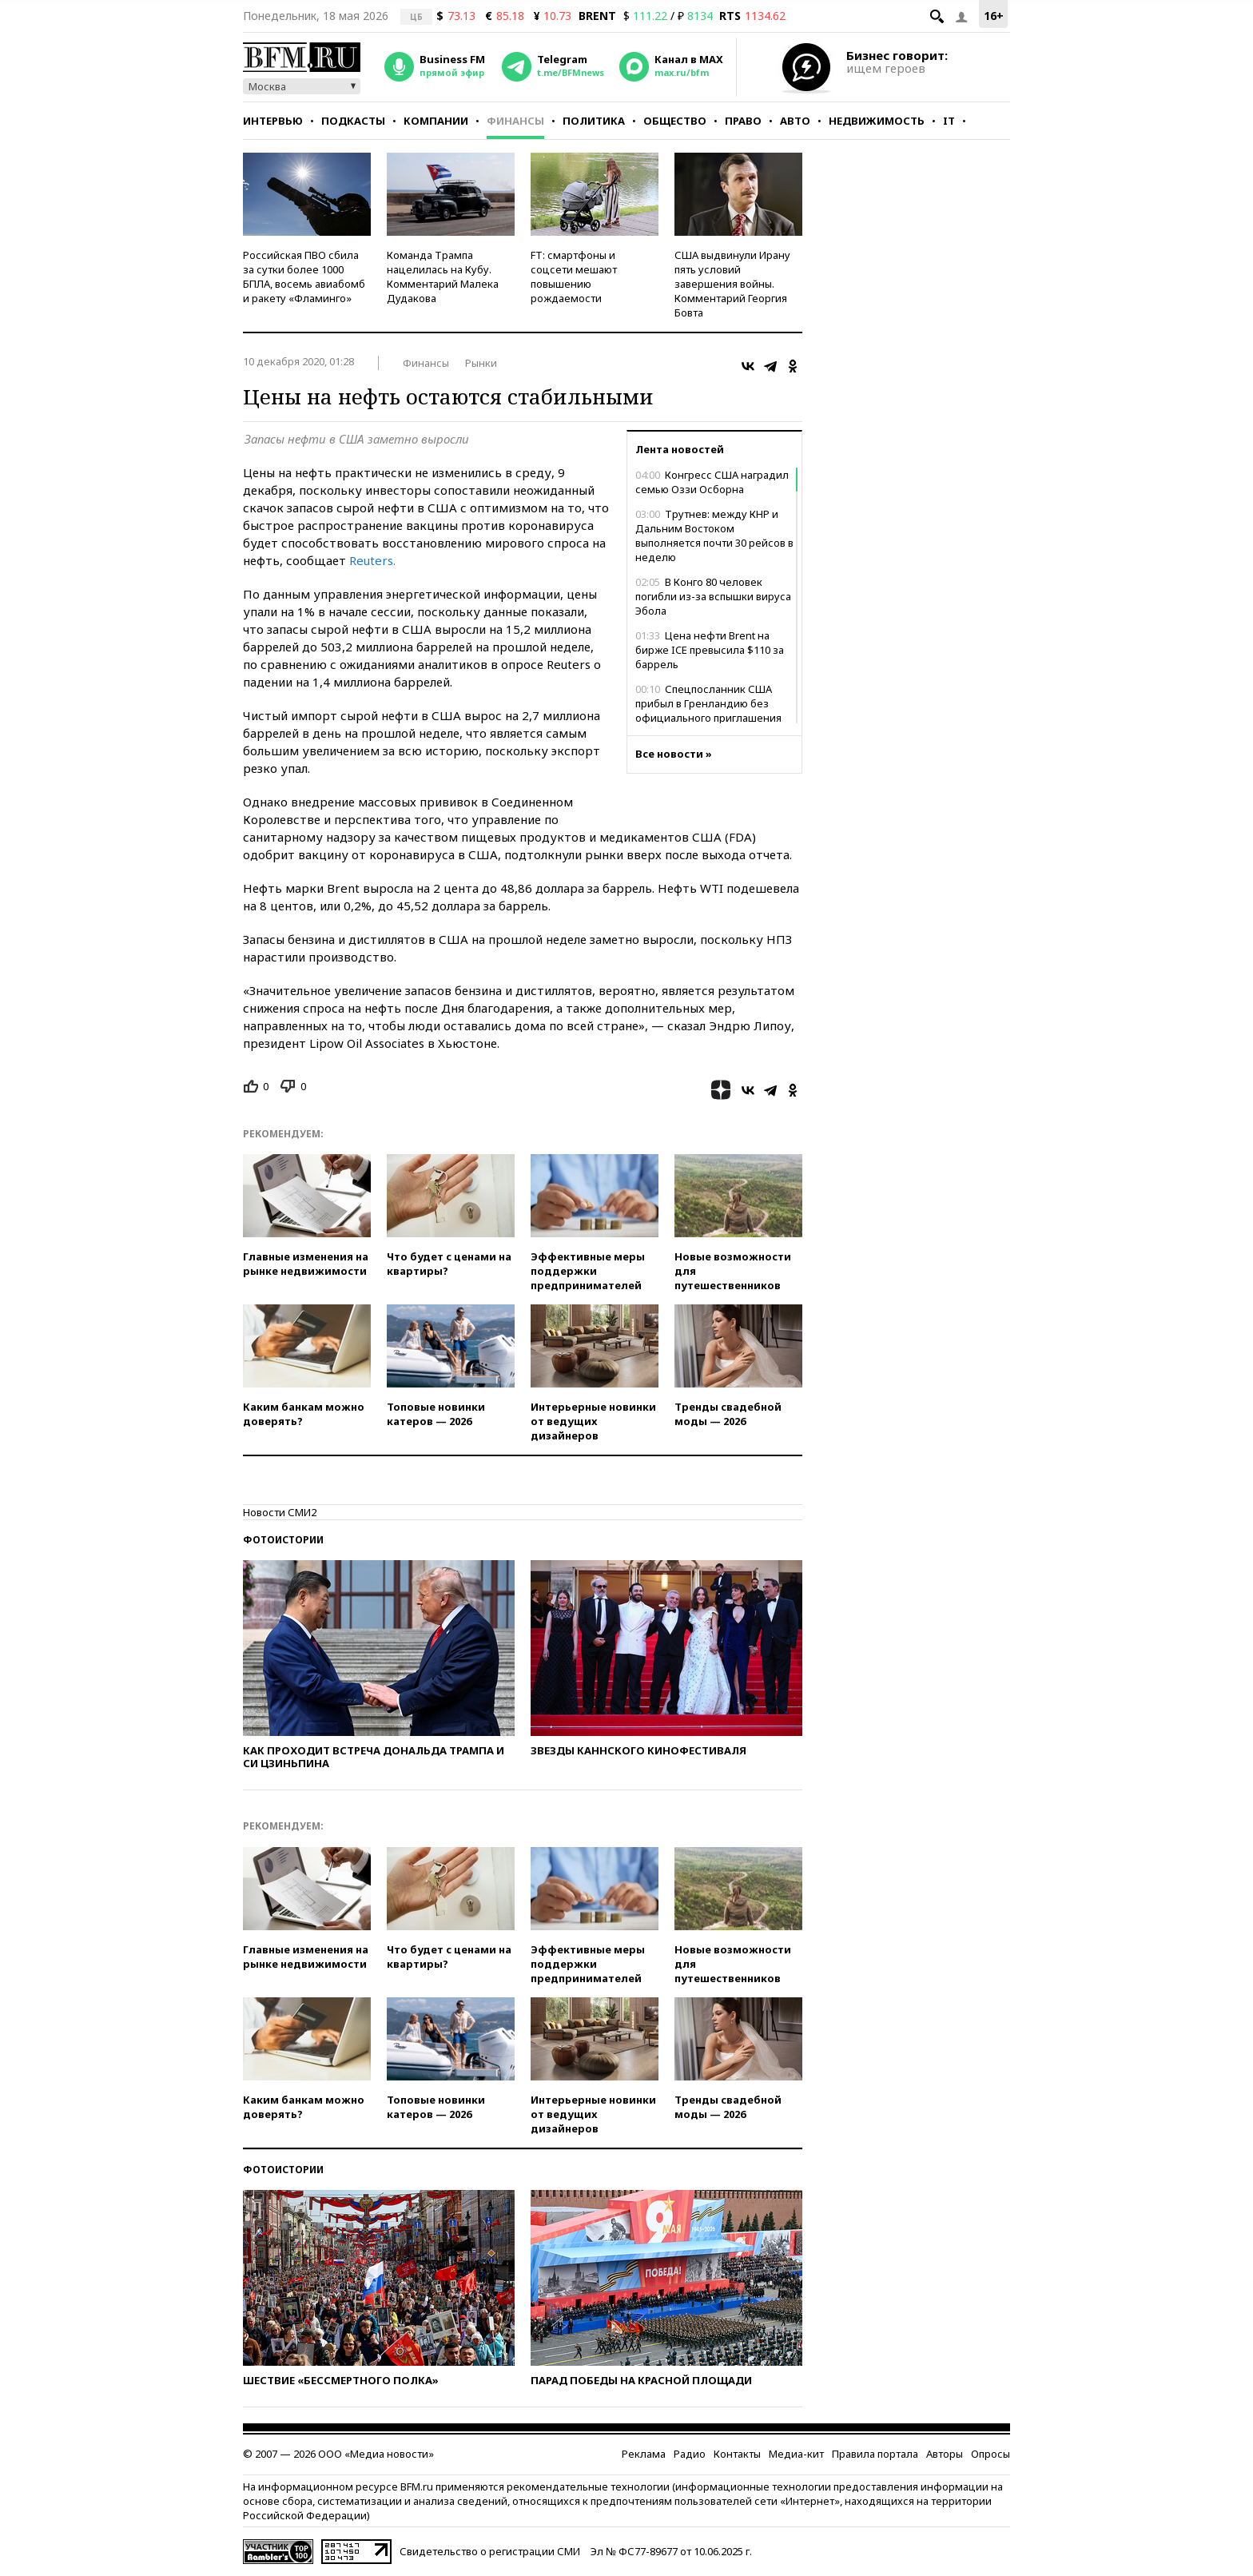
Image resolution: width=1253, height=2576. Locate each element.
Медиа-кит (796, 2454)
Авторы (944, 2454)
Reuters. (372, 560)
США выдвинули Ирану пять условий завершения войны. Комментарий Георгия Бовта (732, 284)
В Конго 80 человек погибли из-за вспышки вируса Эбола (713, 596)
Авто (795, 120)
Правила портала (875, 2454)
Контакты (737, 2454)
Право (743, 120)
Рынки (481, 362)
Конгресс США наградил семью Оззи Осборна (712, 482)
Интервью (273, 120)
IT (949, 120)
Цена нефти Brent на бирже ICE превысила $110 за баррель (709, 649)
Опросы (990, 2454)
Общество (674, 120)
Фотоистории (283, 1540)
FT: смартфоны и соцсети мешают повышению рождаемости (574, 276)
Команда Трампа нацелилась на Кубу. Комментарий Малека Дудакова (443, 276)
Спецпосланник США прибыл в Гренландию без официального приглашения (708, 703)
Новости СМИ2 (279, 1512)
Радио (690, 2454)
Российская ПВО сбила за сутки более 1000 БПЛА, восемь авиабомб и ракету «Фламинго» (304, 276)
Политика (594, 120)
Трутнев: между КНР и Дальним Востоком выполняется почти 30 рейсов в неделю (714, 535)
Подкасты (353, 120)
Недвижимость (877, 120)
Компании (436, 120)
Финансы (515, 120)
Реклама (644, 2454)
